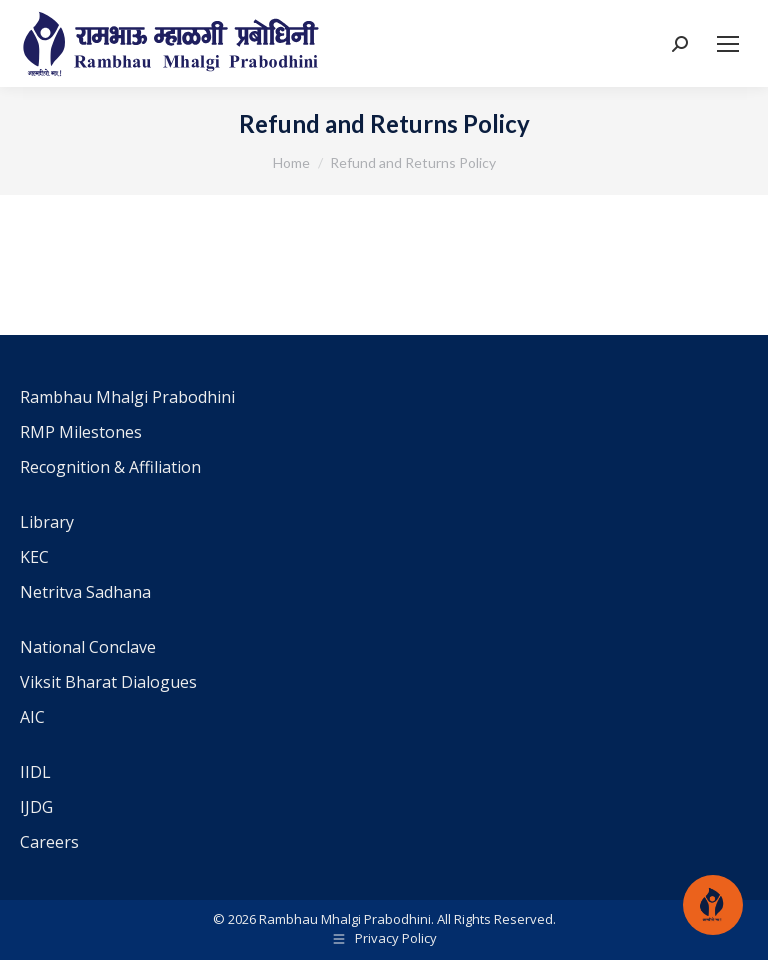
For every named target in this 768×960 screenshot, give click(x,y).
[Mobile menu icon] (728, 44)
